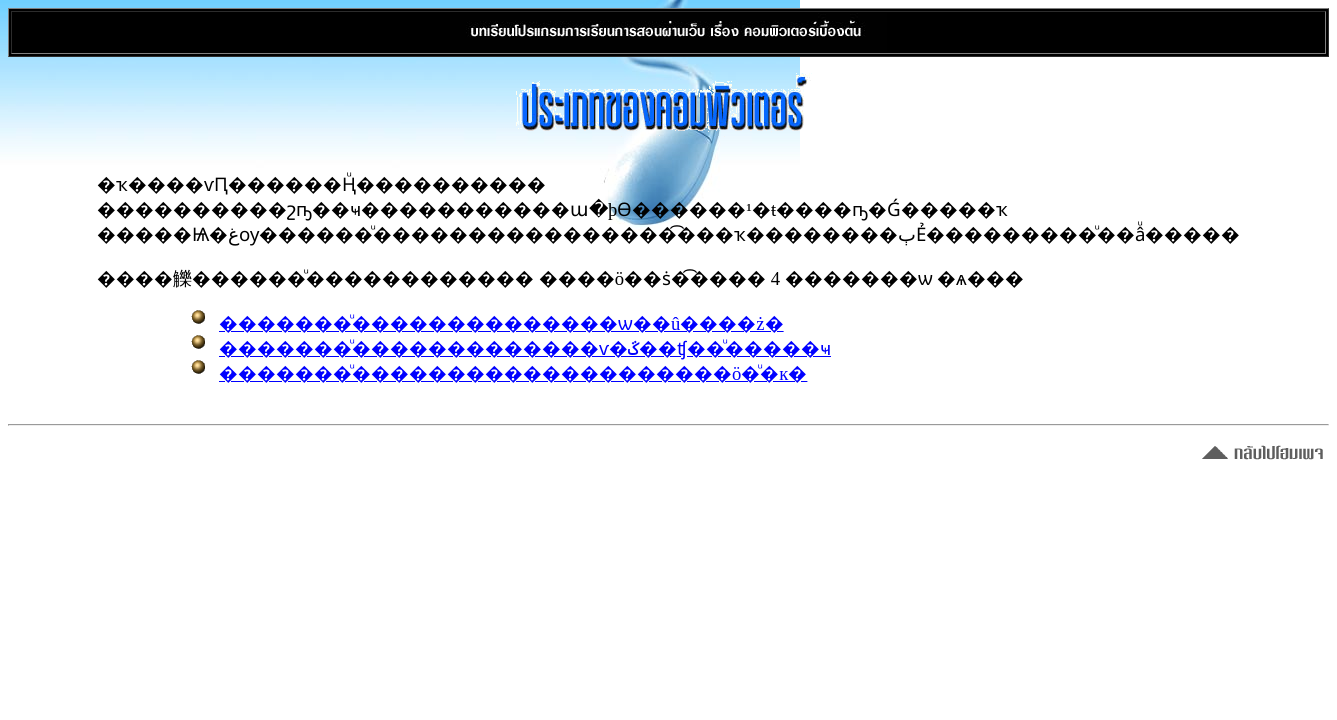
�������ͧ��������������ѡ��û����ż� (501, 323)
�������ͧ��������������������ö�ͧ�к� (513, 373)
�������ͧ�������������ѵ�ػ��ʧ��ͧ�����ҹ (525, 348)
